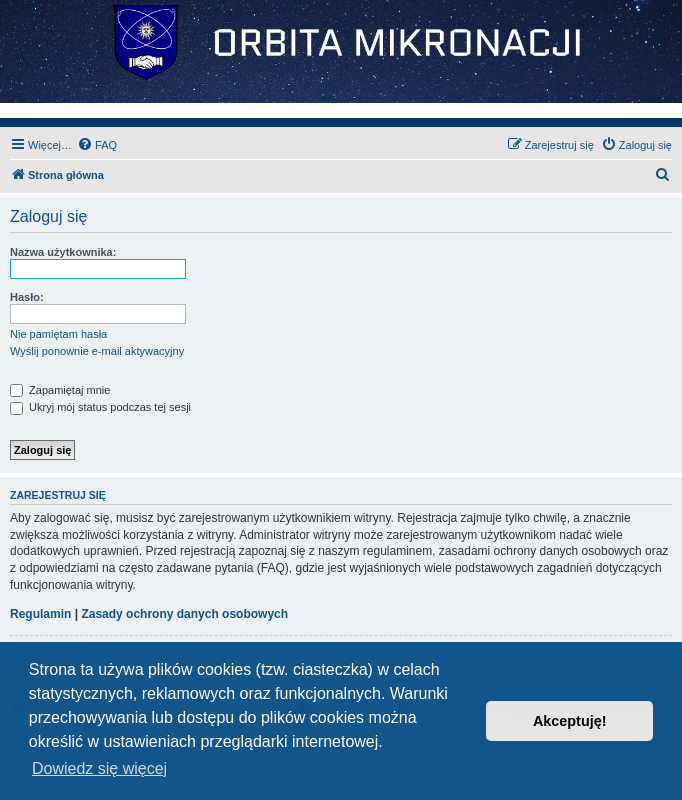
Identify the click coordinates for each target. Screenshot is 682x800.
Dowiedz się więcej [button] (99, 768)
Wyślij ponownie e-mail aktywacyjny (97, 351)
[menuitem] (97, 145)
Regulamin (40, 614)
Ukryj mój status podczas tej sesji (100, 407)
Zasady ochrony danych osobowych (184, 614)
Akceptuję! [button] (570, 721)
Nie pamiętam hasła (58, 334)
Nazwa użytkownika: (63, 252)
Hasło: (27, 297)
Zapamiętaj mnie (60, 390)
